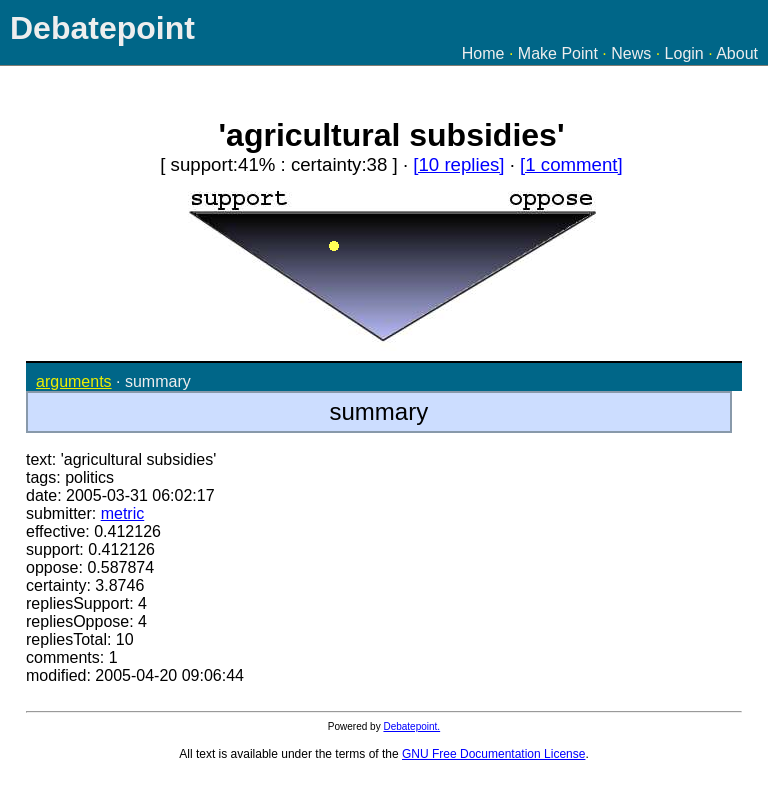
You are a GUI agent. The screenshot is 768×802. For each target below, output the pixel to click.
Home (483, 53)
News (631, 53)
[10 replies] (458, 164)
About (737, 53)
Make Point (558, 53)
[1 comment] (571, 164)
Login (684, 53)
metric (123, 513)
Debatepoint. (411, 726)
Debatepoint (102, 28)
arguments (74, 381)
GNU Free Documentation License (493, 754)
